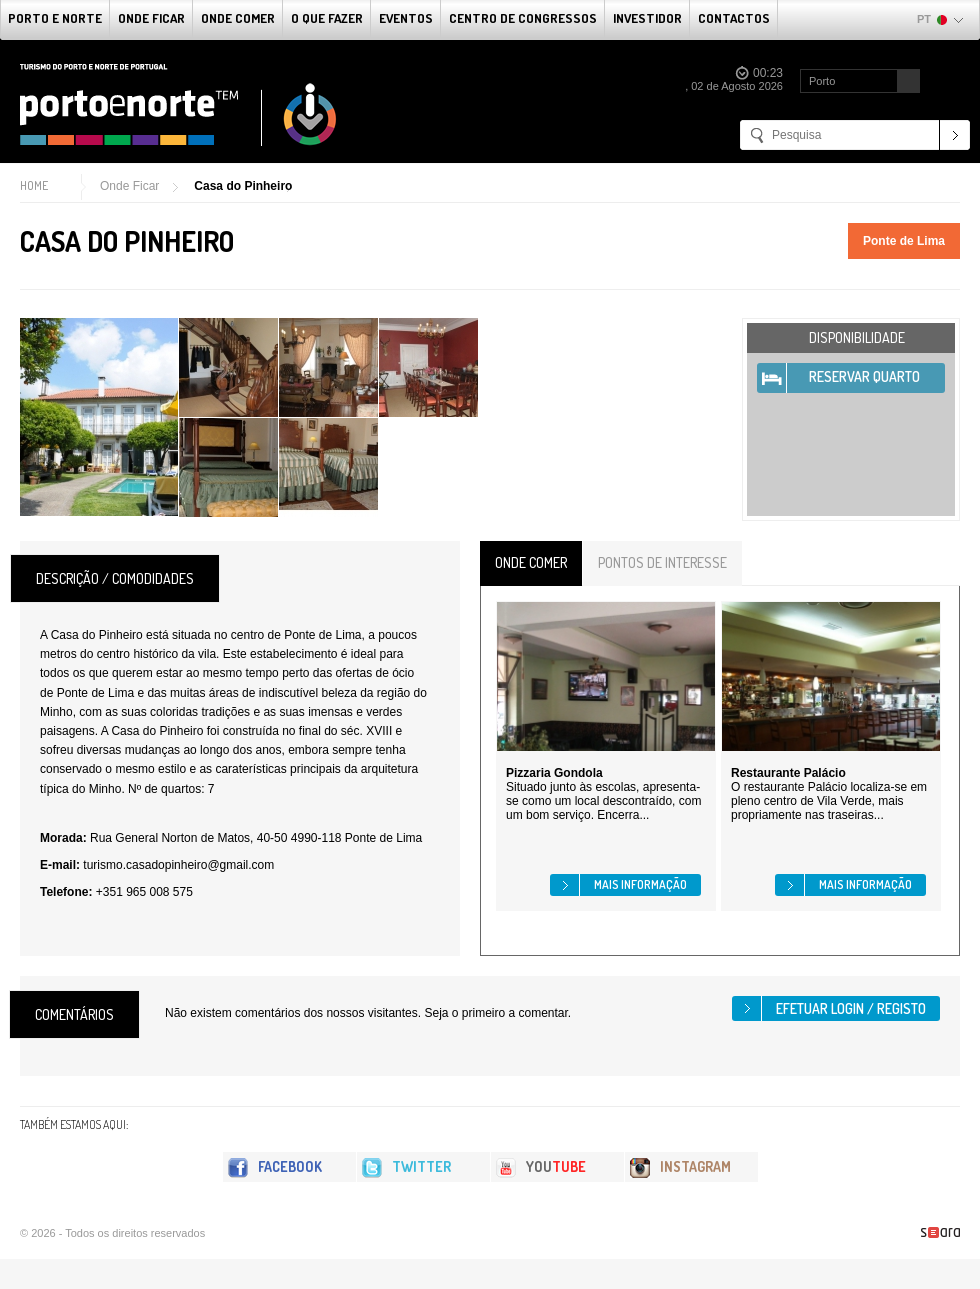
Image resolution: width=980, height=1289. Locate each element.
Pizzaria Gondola (554, 773)
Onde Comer (238, 18)
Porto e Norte (55, 18)
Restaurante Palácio (788, 773)
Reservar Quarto (864, 376)
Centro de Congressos (523, 18)
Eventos (406, 18)
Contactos (734, 18)
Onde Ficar (151, 18)
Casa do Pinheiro (243, 186)
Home (34, 185)
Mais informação (640, 884)
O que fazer (327, 18)
